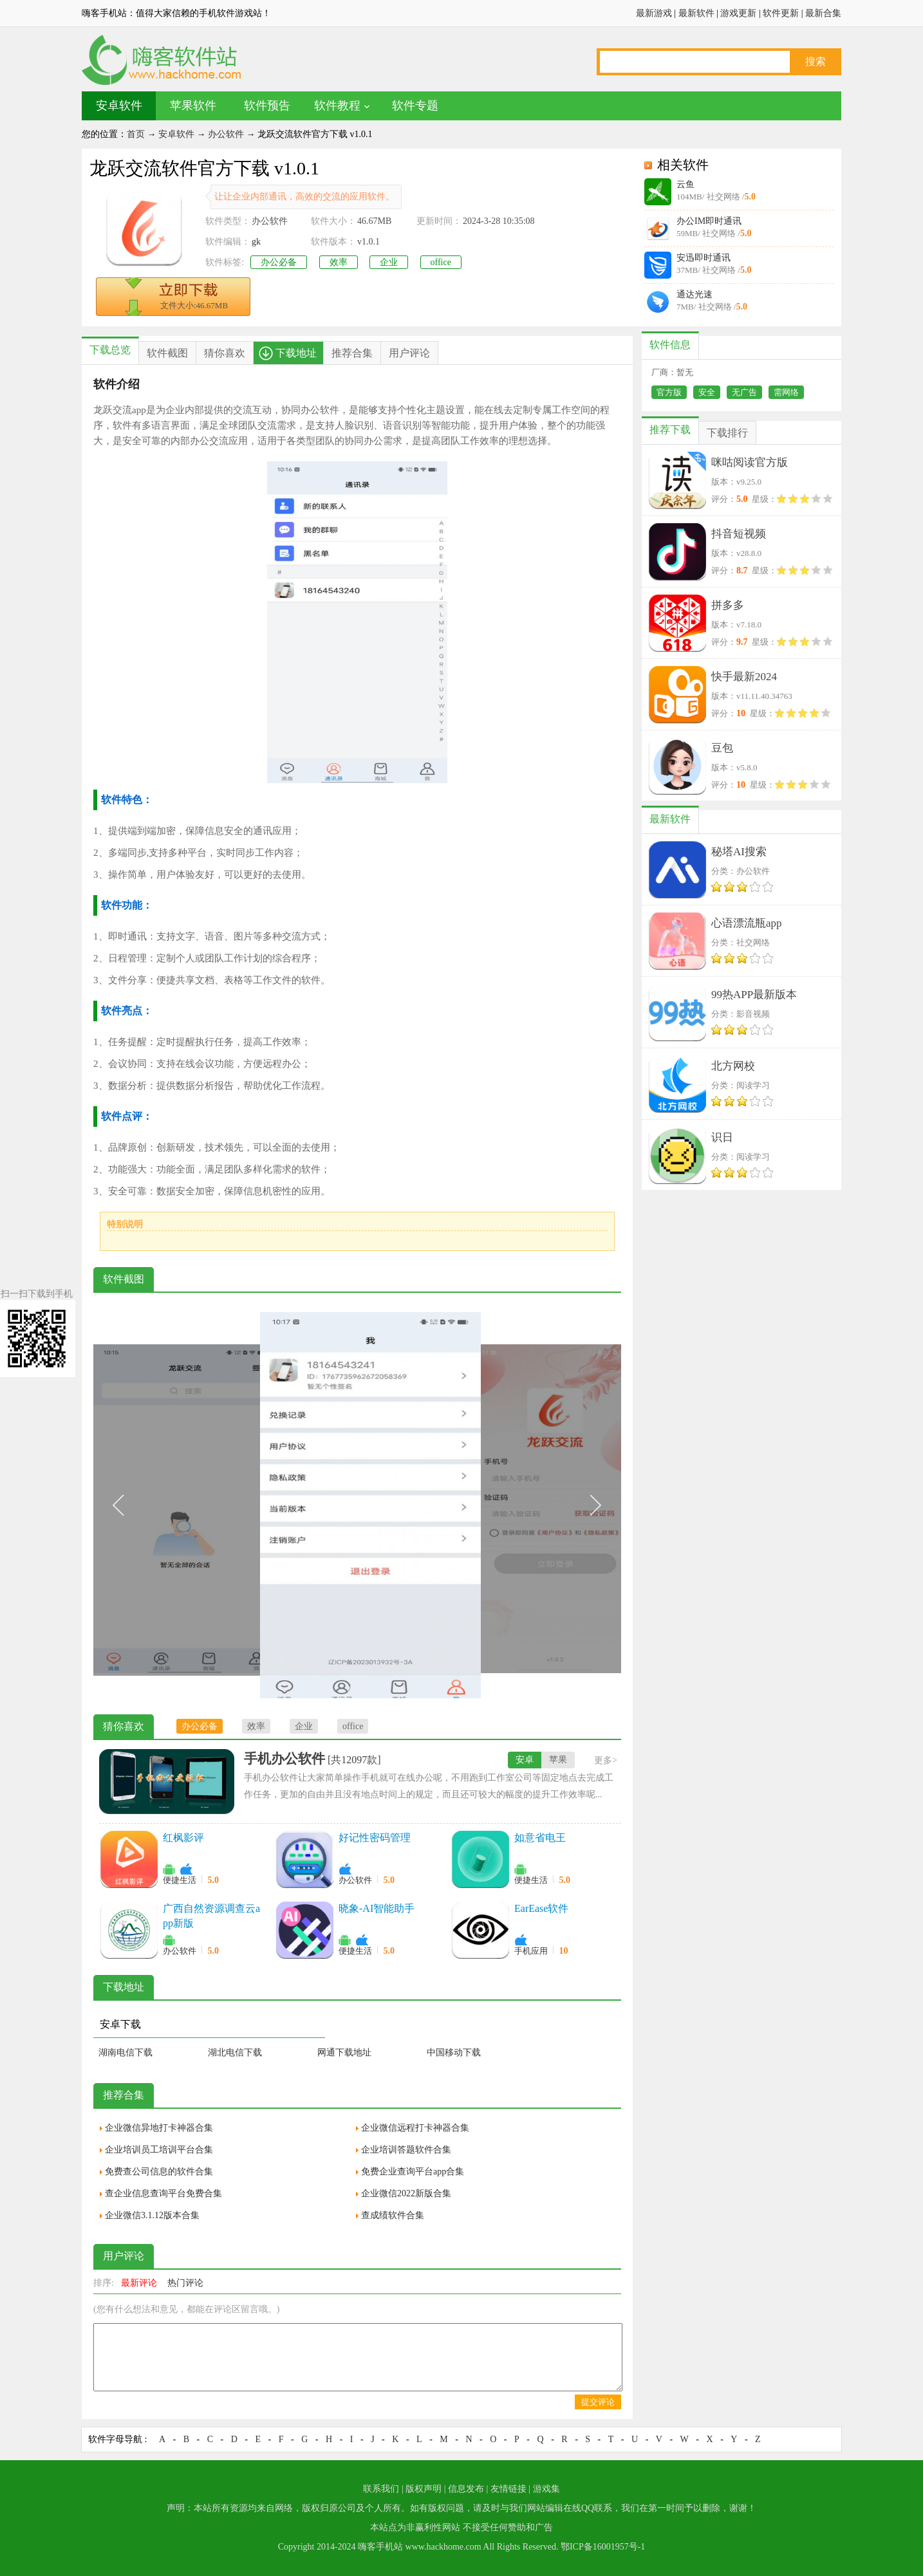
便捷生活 (179, 1880)
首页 (136, 134)
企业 (389, 262)
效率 (339, 262)
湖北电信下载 (235, 2052)
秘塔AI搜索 (739, 852)
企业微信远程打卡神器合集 (415, 2128)
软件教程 (337, 105)
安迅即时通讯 (703, 258)
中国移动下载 (454, 2052)
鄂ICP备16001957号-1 (603, 2547)
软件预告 (267, 105)
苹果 (558, 1760)
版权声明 (424, 2489)
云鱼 (685, 184)
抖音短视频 (738, 534)
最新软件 (696, 13)
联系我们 (381, 2489)
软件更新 (781, 13)
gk (256, 241)
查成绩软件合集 (392, 2215)
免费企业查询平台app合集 (412, 2171)
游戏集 (546, 2489)
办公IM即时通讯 (708, 221)
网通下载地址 (344, 2052)
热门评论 (185, 2283)
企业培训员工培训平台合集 (159, 2149)
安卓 (525, 1760)
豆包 (722, 748)
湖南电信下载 (125, 2052)
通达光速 (694, 294)
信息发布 (466, 2489)
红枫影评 (183, 1837)
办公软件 (226, 134)
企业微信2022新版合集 (406, 2193)
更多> (605, 1760)
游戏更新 (738, 13)
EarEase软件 (541, 1908)
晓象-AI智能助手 (377, 1908)
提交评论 (598, 2402)
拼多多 (727, 605)
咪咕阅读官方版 (749, 462)
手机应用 (531, 1951)
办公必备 (279, 262)
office (441, 262)
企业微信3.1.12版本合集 (152, 2215)
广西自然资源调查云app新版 (211, 1916)
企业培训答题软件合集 (406, 2149)
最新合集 (823, 13)
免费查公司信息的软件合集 (159, 2171)
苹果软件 (193, 105)
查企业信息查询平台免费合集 (163, 2193)
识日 (722, 1137)
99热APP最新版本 (754, 994)
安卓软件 (119, 105)
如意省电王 (540, 1837)
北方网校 (733, 1066)
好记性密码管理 (375, 1837)
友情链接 (508, 2489)
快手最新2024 (744, 677)
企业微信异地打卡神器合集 (159, 2128)
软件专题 (415, 105)
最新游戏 (654, 13)
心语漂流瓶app (746, 923)
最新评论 (139, 2283)
